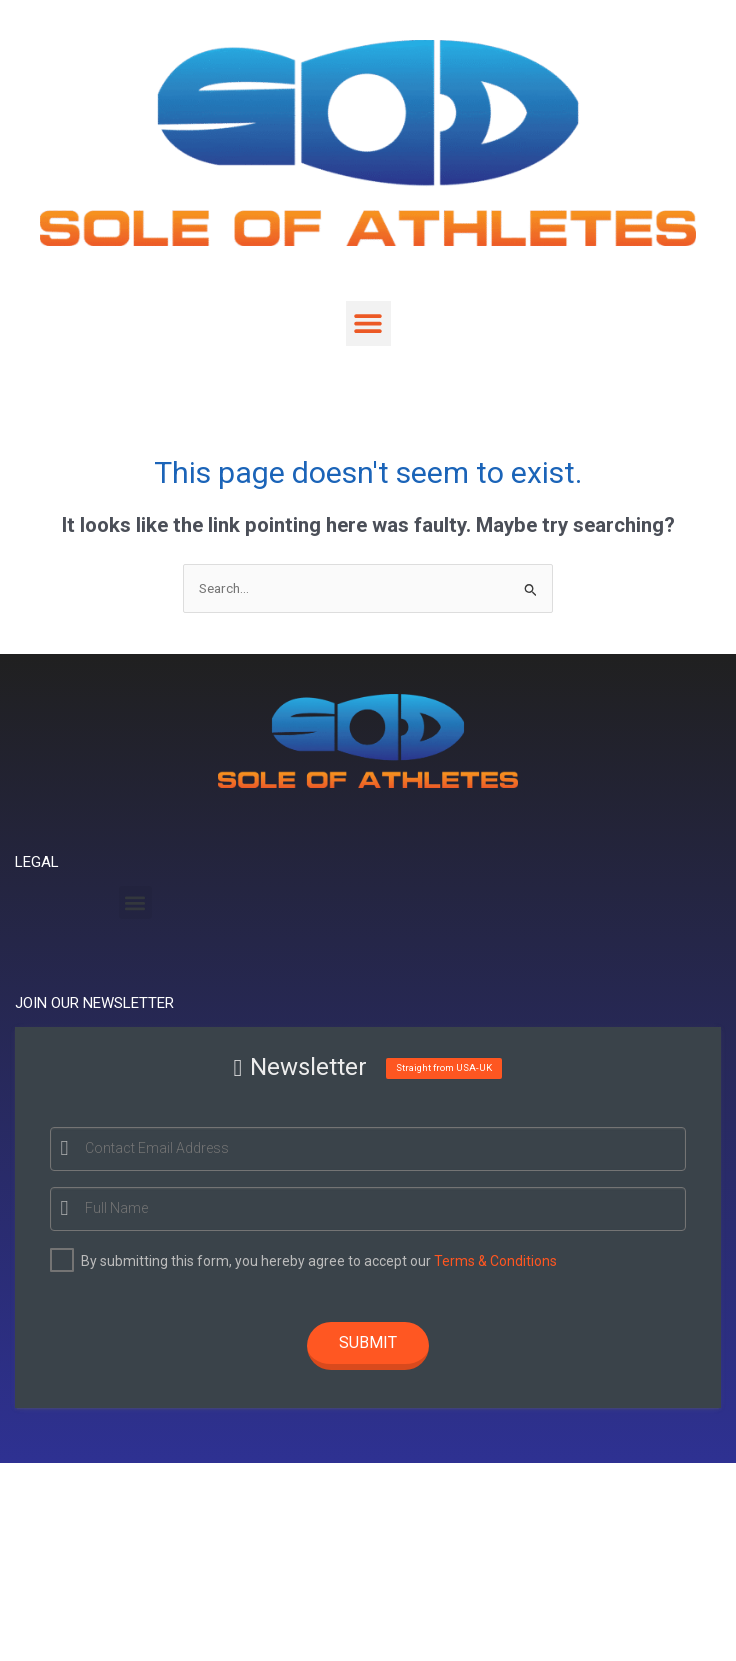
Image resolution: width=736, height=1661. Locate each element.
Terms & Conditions (492, 1261)
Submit (368, 1342)
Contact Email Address (154, 1148)
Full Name (113, 1208)
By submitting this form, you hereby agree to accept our (316, 1261)
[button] (368, 323)
